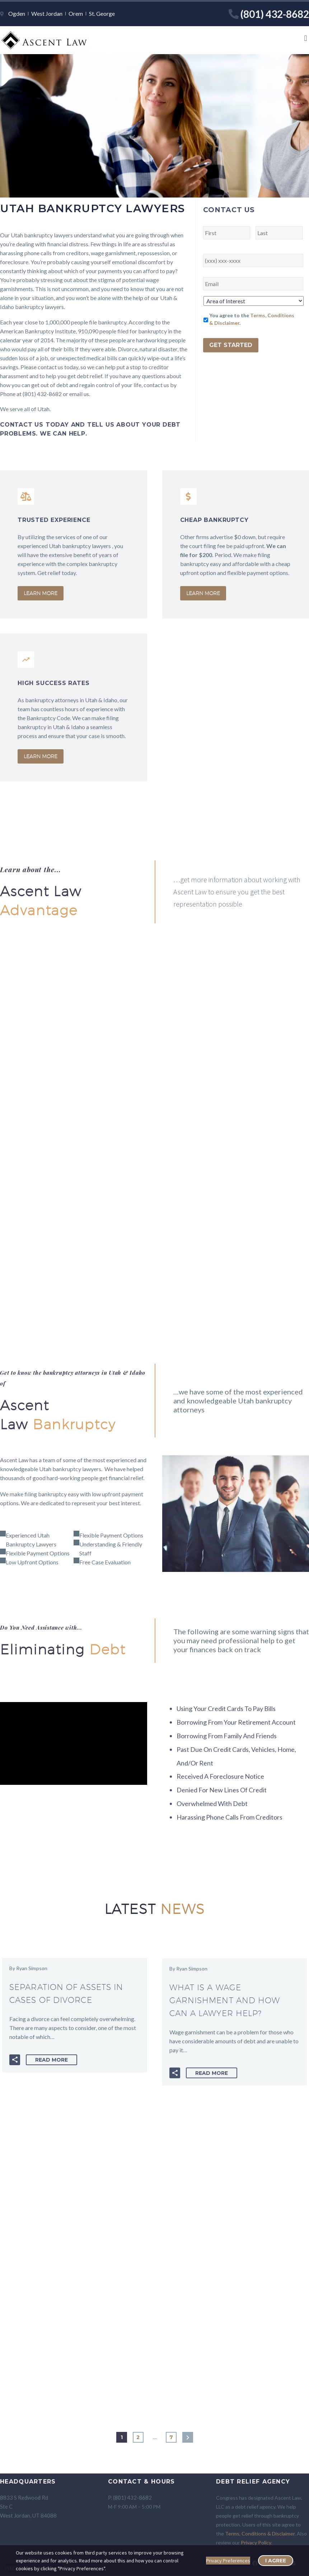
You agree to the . (251, 319)
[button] (305, 38)
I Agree (275, 2560)
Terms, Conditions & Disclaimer (260, 2533)
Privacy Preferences (228, 2560)
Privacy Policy (256, 2542)
